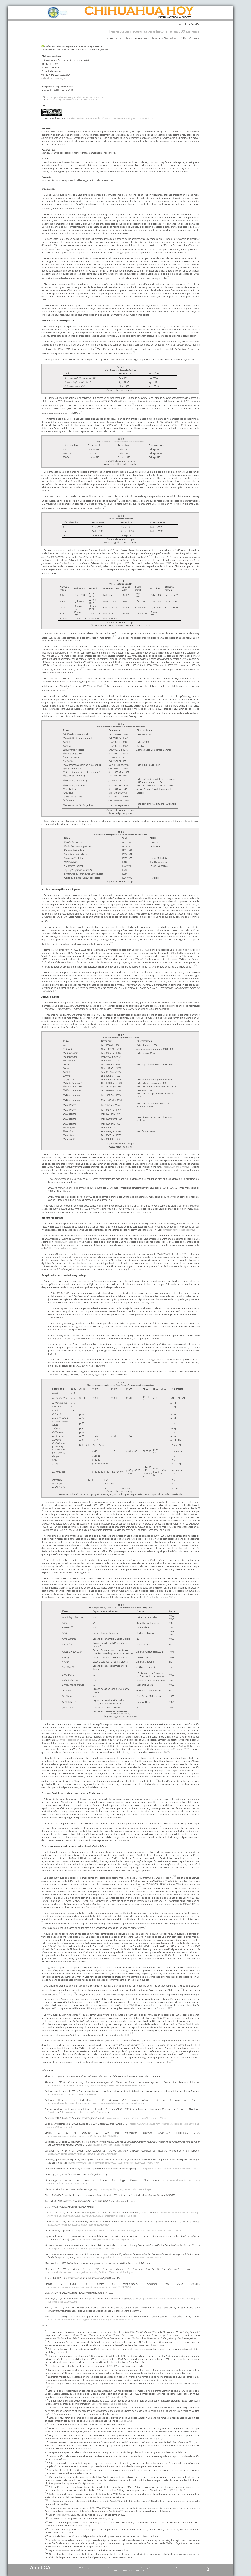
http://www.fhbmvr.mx (175, 1166)
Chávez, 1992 (156, 2345)
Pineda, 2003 (122, 2034)
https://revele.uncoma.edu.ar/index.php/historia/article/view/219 (85, 2248)
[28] (74, 1993)
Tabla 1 (189, 359)
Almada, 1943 (95, 686)
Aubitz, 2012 (125, 2420)
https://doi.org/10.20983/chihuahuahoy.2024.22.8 (71, 99)
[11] (59, 572)
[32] (141, 2043)
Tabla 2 (133, 408)
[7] (81, 411)
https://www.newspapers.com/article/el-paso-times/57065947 (79, 2224)
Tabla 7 (179, 972)
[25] (146, 1926)
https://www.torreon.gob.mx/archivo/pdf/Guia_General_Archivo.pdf (82, 2153)
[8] (117, 499)
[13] (82, 668)
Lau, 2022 (125, 431)
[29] (127, 1997)
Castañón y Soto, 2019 (101, 1746)
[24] (42, 1922)
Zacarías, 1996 (164, 2008)
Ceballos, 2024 (126, 2005)
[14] (104, 684)
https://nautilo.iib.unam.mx (180, 702)
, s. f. (60, 702)
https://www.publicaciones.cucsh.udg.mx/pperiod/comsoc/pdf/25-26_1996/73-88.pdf (90, 2319)
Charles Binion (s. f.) (70, 563)
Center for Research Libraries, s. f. (91, 1260)
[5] (134, 352)
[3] (168, 276)
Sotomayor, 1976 (95, 1907)
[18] (111, 942)
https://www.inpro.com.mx (68, 1241)
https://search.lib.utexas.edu (178, 646)
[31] (131, 2033)
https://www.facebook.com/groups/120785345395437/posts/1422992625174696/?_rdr (115, 2162)
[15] (68, 689)
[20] (156, 1779)
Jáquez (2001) (160, 2438)
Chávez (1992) (190, 904)
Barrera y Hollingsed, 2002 (114, 563)
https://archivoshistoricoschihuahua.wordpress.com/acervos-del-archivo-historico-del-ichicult (95, 2103)
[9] (105, 506)
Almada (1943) (179, 1864)
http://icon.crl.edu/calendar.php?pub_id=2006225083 (170, 2168)
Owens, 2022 (95, 2483)
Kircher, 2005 (84, 311)
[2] (55, 248)
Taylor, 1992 (142, 949)
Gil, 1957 (169, 2490)
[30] (80, 2013)
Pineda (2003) (62, 2514)
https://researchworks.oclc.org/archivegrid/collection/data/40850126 (82, 2135)
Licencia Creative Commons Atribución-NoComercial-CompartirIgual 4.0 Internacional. (110, 118)
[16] (53, 711)
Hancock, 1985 (118, 2396)
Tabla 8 (98, 1281)
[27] (60, 1993)
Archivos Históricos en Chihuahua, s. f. (76, 1739)
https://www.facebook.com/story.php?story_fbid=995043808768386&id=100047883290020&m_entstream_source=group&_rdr (123, 2214)
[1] (83, 207)
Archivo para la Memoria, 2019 (172, 1749)
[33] (172, 2060)
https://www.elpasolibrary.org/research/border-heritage (121, 2189)
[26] (181, 1988)
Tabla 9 (178, 1551)
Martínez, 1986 (105, 1970)
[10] (151, 556)
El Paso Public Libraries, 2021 (158, 1596)
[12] (114, 636)
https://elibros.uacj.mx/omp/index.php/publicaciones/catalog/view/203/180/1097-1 (118, 2257)
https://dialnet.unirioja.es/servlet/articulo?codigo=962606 (105, 2239)
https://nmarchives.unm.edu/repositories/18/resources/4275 (134, 2118)
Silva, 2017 (179, 2490)
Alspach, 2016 (134, 1269)
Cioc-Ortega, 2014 (137, 1864)
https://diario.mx (85, 1027)
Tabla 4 (64, 553)
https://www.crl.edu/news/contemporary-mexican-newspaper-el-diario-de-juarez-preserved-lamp (97, 2085)
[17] (50, 919)
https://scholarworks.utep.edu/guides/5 (109, 2144)
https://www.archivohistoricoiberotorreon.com (71, 2094)
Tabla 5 (106, 708)
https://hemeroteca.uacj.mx (179, 1229)
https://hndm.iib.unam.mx (61, 1248)
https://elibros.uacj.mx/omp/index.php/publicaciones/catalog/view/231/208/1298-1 (90, 2286)
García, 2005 (131, 1888)
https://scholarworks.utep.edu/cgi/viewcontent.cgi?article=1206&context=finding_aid (90, 2272)
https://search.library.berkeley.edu (100, 649)
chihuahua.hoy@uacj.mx (54, 78)
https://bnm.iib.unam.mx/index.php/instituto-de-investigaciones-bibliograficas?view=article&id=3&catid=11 (131, 2230)
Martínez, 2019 (162, 563)
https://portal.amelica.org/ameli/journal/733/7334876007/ (76, 97)
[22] (174, 1876)
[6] (133, 403)
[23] (139, 1886)
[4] (96, 347)
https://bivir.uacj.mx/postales (173, 1770)
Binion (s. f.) (87, 1551)
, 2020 (161, 1752)
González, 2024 (175, 1157)
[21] (159, 1826)
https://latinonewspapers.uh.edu (85, 1266)
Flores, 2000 (185, 2024)
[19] (195, 965)
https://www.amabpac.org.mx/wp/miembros (85, 2112)
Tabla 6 (188, 820)
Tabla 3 (99, 508)
